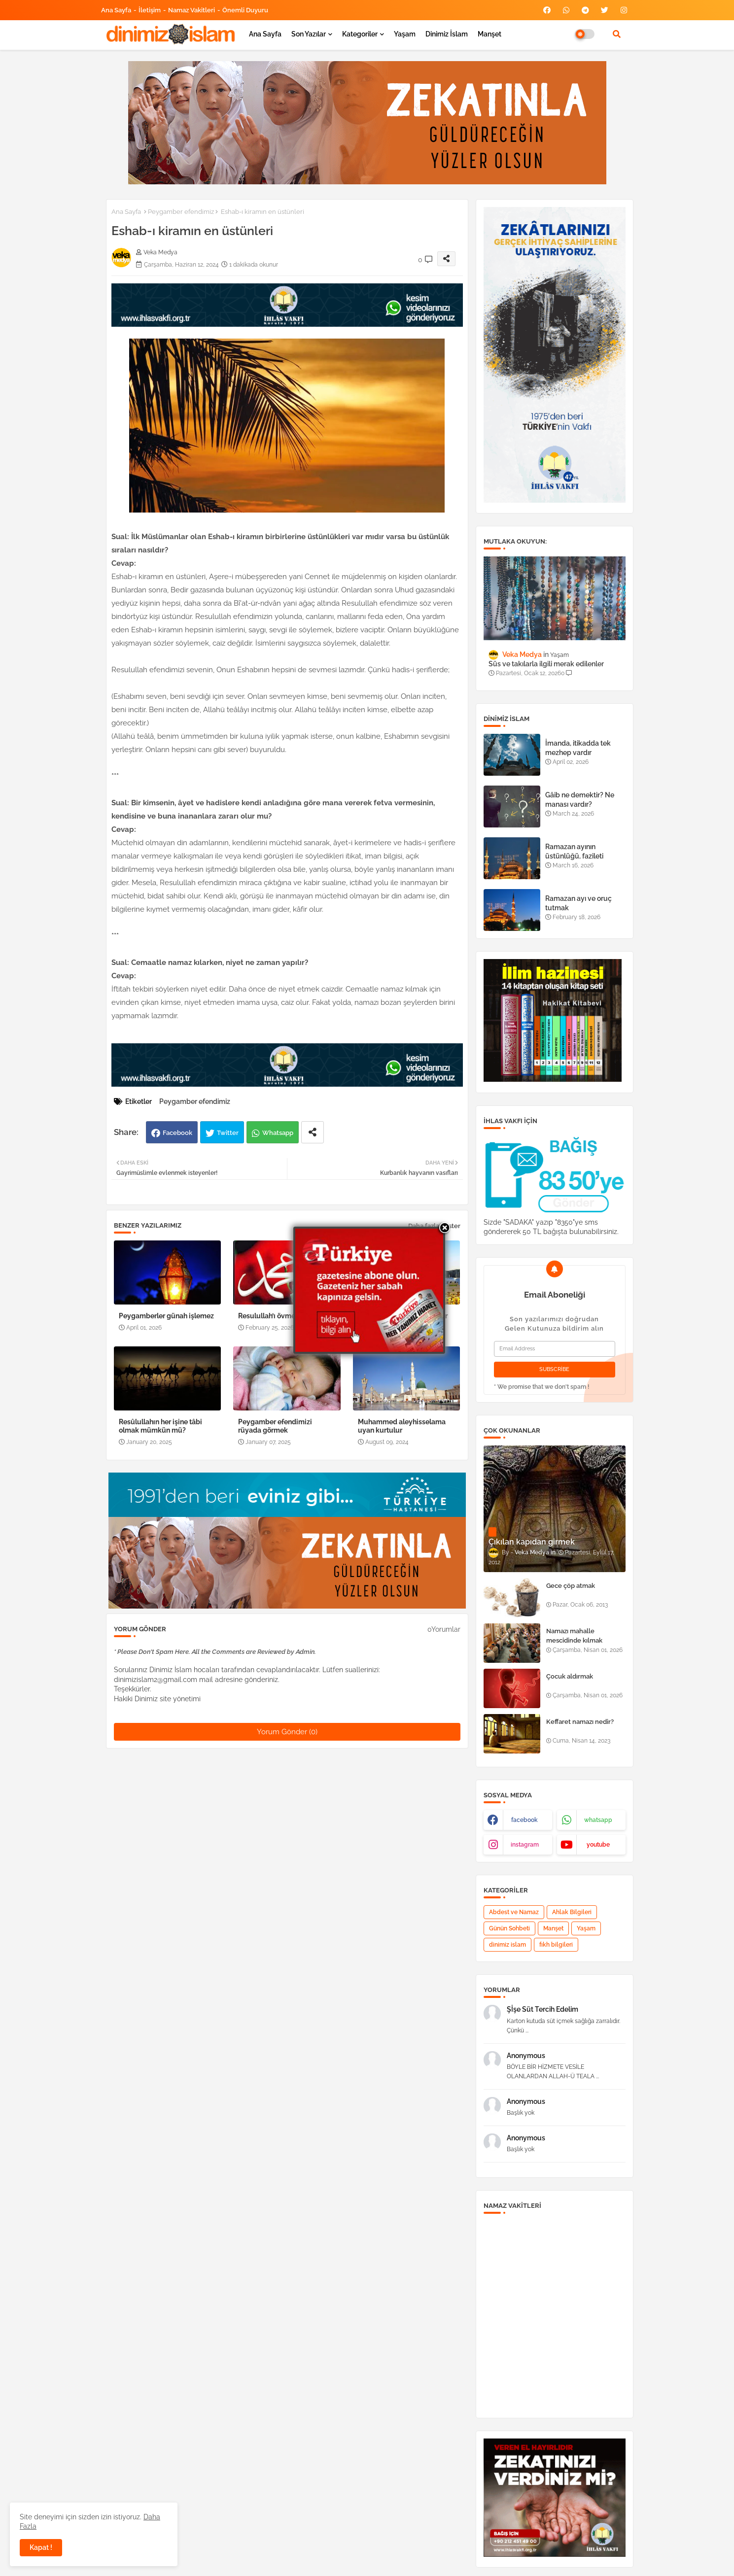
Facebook (177, 1132)
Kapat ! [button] (41, 2547)
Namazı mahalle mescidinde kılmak (574, 1635)
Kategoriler (360, 34)
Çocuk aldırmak (569, 1676)
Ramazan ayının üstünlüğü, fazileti (574, 851)
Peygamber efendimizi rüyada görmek (275, 1426)
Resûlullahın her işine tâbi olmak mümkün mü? (160, 1426)
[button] (617, 34)
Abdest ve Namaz (514, 1912)
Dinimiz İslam (446, 34)
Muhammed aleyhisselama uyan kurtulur (402, 1426)
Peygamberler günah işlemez (166, 1316)
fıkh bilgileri (556, 1944)
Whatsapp (277, 1132)
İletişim (150, 10)
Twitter (228, 1132)
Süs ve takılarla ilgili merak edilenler (546, 664)
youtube (598, 1844)
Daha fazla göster (434, 1226)
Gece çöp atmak (570, 1585)
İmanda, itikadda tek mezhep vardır (578, 747)
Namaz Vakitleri (191, 10)
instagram (525, 1844)
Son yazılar (308, 34)
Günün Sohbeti (509, 1928)
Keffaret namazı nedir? (580, 1721)
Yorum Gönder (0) (287, 1731)
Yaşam (405, 34)
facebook (524, 1820)
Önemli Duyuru (245, 10)
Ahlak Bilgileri (572, 1912)
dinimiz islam (507, 1944)
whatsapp (598, 1820)
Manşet (489, 34)
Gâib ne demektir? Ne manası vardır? (579, 799)
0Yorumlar (443, 1629)
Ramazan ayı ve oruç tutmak (578, 902)
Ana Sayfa (116, 10)
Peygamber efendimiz (181, 211)
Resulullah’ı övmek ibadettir (283, 1316)
